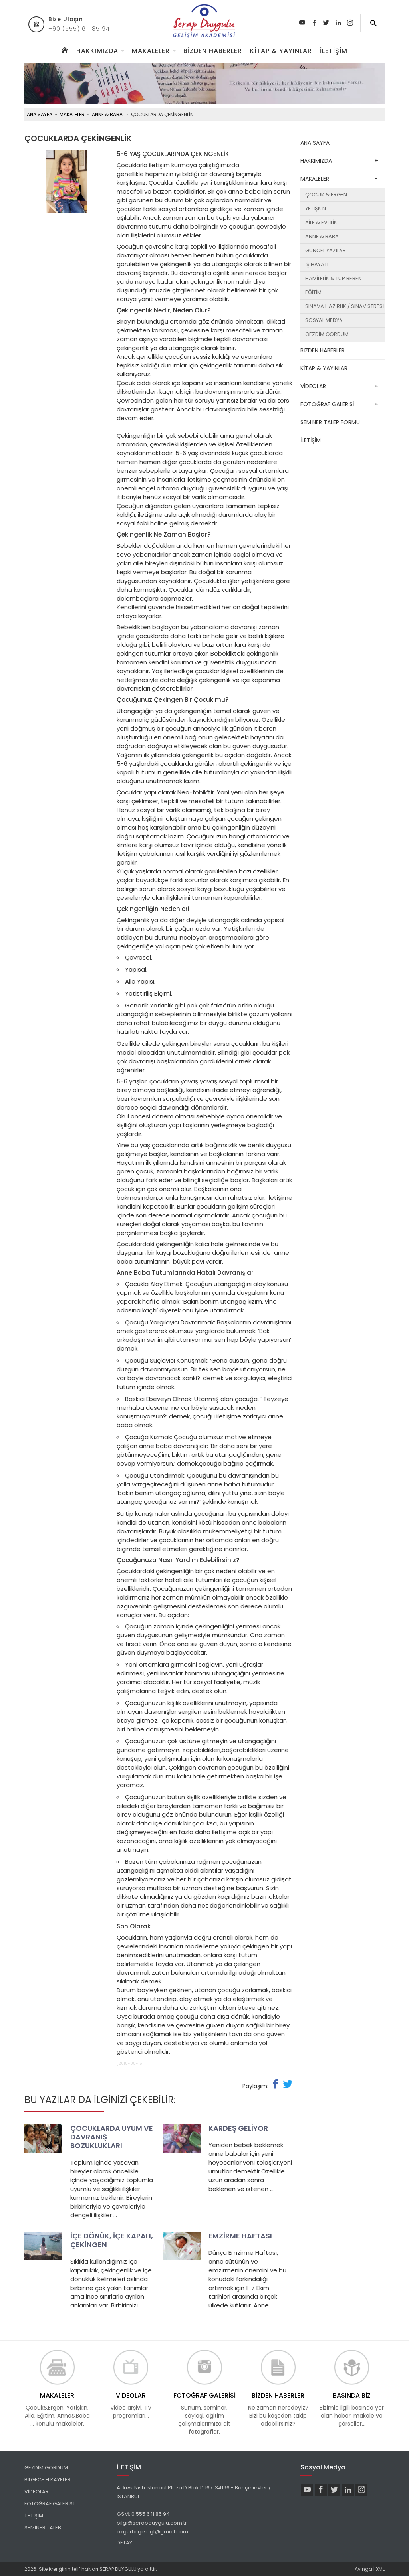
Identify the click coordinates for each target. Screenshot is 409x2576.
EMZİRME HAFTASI (240, 2236)
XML (380, 2569)
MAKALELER (151, 50)
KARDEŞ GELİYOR (238, 2128)
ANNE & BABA (107, 114)
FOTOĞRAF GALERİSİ (327, 404)
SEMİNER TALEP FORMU (330, 422)
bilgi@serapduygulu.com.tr (152, 2523)
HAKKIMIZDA (97, 50)
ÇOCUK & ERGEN (326, 194)
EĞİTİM (313, 292)
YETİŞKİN (315, 208)
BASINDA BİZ (352, 2395)
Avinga (363, 2569)
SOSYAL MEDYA (324, 320)
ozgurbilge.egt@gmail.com (152, 2531)
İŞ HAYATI (316, 264)
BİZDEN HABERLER (212, 50)
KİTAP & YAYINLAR (281, 50)
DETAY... (126, 2542)
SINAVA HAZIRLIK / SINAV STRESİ (344, 306)
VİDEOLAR (313, 386)
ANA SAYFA (39, 114)
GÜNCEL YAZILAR (325, 250)
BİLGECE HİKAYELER (47, 2479)
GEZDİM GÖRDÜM (327, 334)
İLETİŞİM (333, 50)
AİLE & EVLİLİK (321, 222)
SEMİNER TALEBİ (43, 2527)
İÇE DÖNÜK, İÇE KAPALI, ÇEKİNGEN (111, 2240)
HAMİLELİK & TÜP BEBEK (333, 278)
